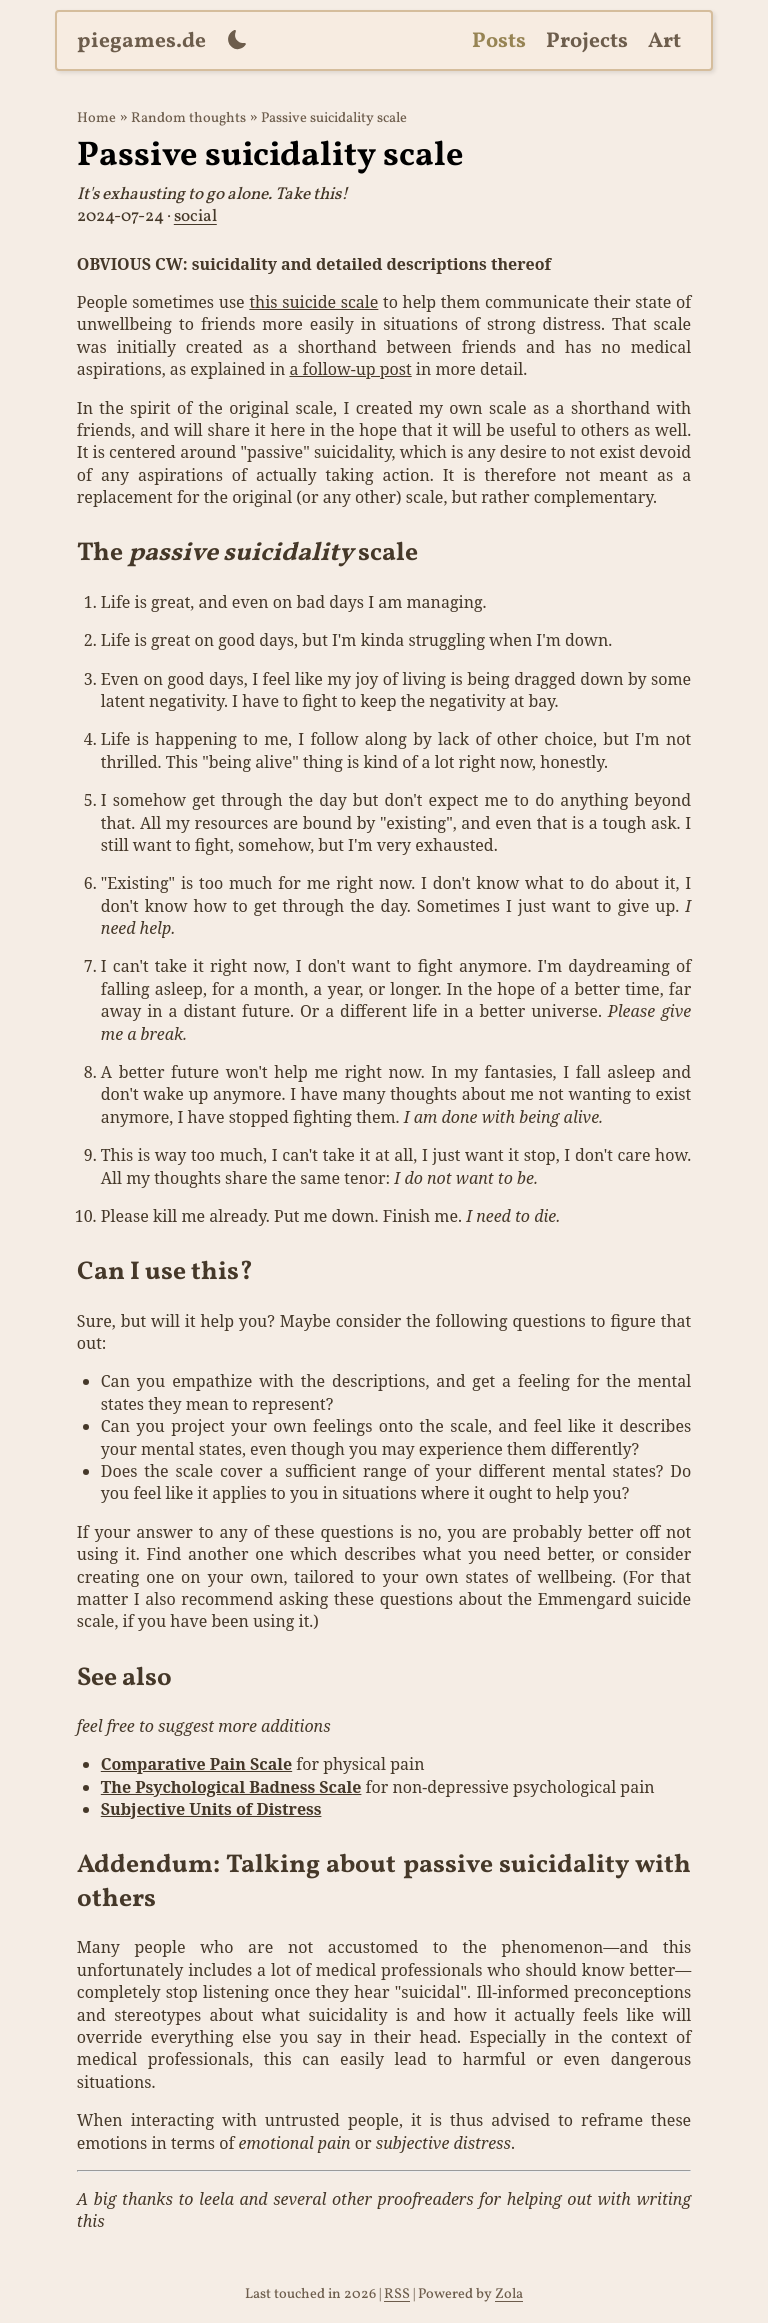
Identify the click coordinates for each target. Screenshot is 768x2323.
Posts (499, 41)
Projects (587, 41)
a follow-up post (350, 369)
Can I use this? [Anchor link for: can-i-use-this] (165, 1272)
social (195, 217)
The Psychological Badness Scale (231, 1787)
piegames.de (141, 41)
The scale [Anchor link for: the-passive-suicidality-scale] (247, 553)
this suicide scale (313, 302)
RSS (397, 2294)
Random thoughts (188, 118)
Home (96, 118)
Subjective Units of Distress (211, 1809)
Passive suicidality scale (334, 118)
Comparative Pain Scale (196, 1764)
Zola (509, 2294)
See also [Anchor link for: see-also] (124, 1678)
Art (664, 41)
